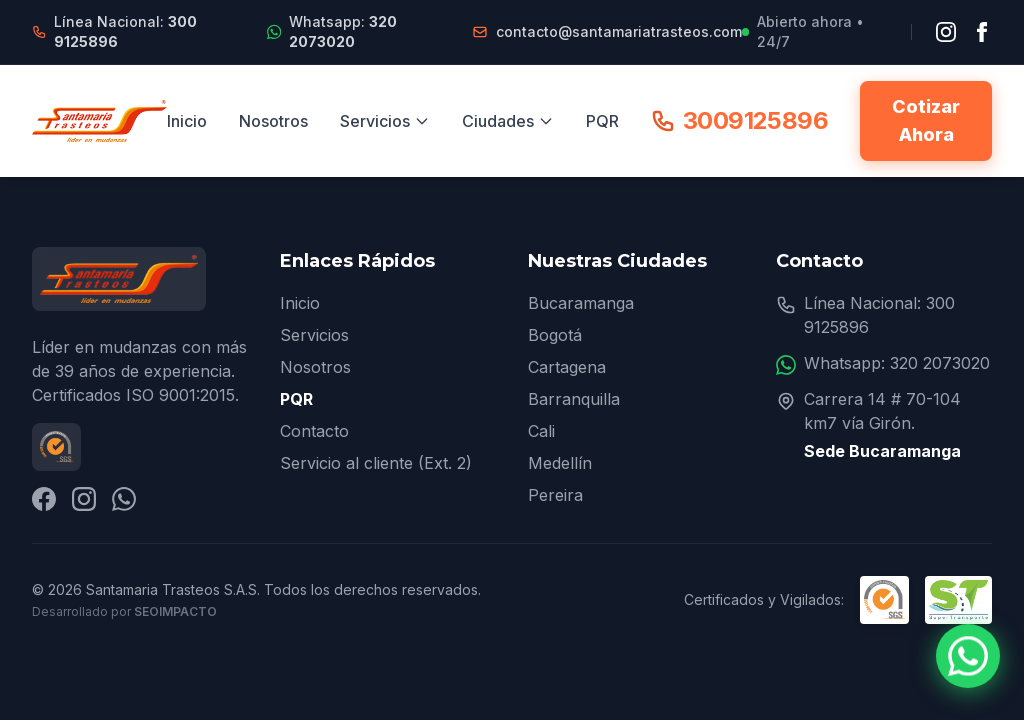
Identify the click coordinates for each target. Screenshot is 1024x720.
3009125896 (739, 120)
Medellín (560, 463)
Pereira (555, 495)
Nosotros (273, 121)
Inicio (187, 121)
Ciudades (508, 121)
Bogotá (555, 335)
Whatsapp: (343, 31)
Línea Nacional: (125, 31)
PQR (602, 121)
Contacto (314, 431)
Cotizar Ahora (926, 120)
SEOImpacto (175, 611)
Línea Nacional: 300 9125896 (879, 315)
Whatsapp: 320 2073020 (897, 363)
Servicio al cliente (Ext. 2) (376, 463)
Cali (541, 431)
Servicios (385, 121)
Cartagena (567, 367)
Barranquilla (574, 399)
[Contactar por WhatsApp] (968, 656)
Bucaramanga (581, 303)
